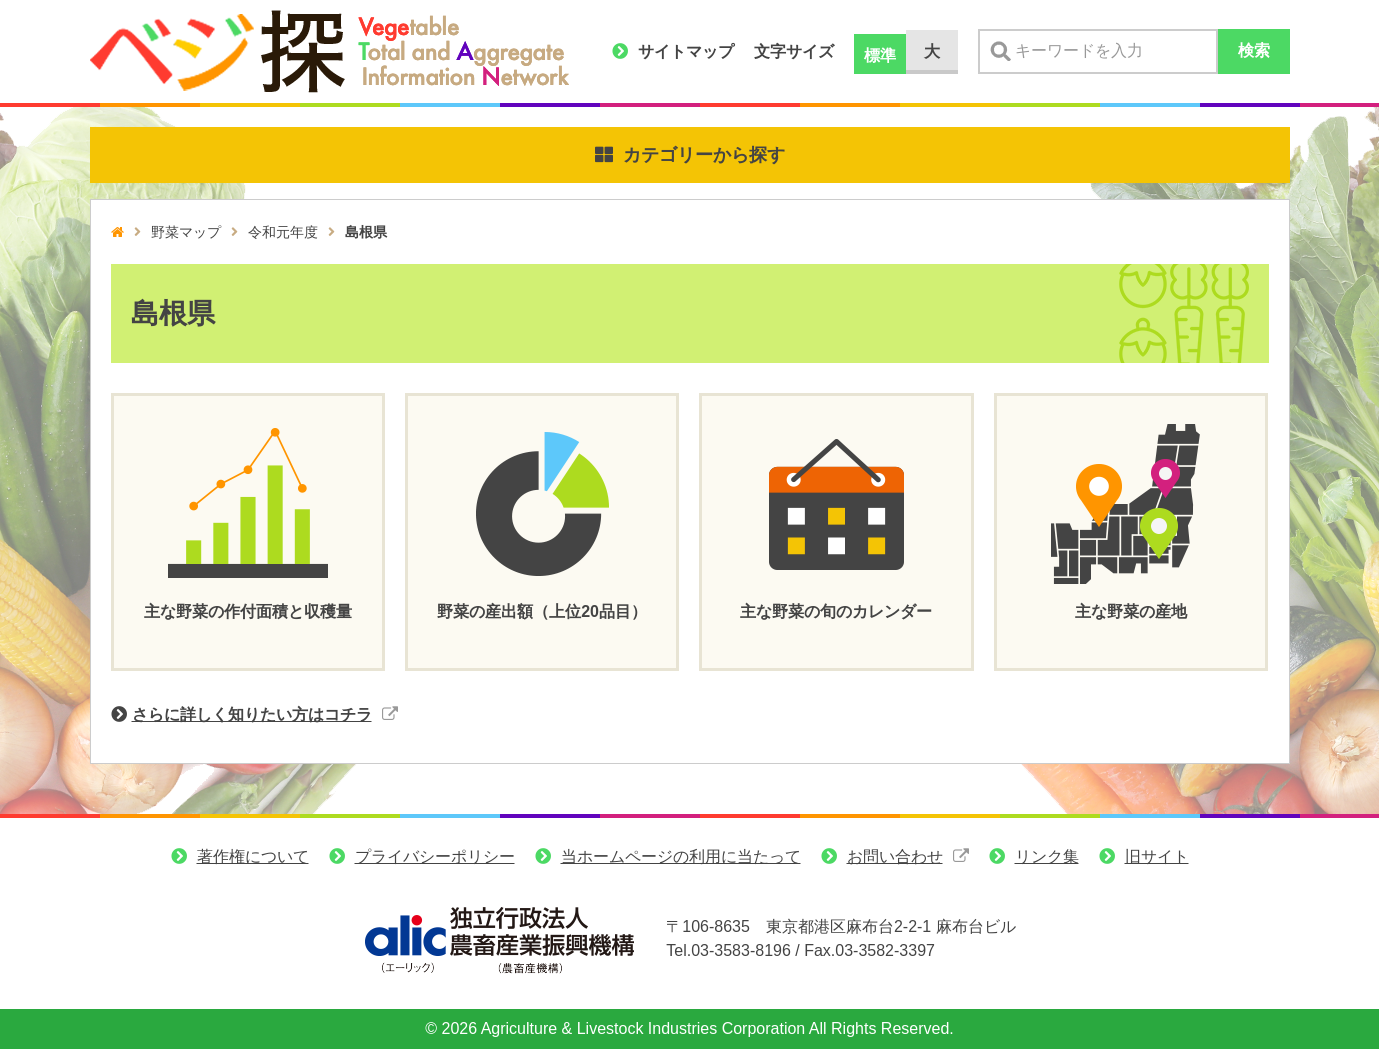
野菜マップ (186, 232)
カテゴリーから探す (704, 155)
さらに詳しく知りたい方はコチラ (252, 714)
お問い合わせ (895, 856)
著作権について (253, 856)
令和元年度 (283, 232)
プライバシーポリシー (435, 856)
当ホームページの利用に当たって (681, 856)
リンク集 (1047, 856)
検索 (1254, 50)
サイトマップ (686, 51)
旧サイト (1157, 856)
